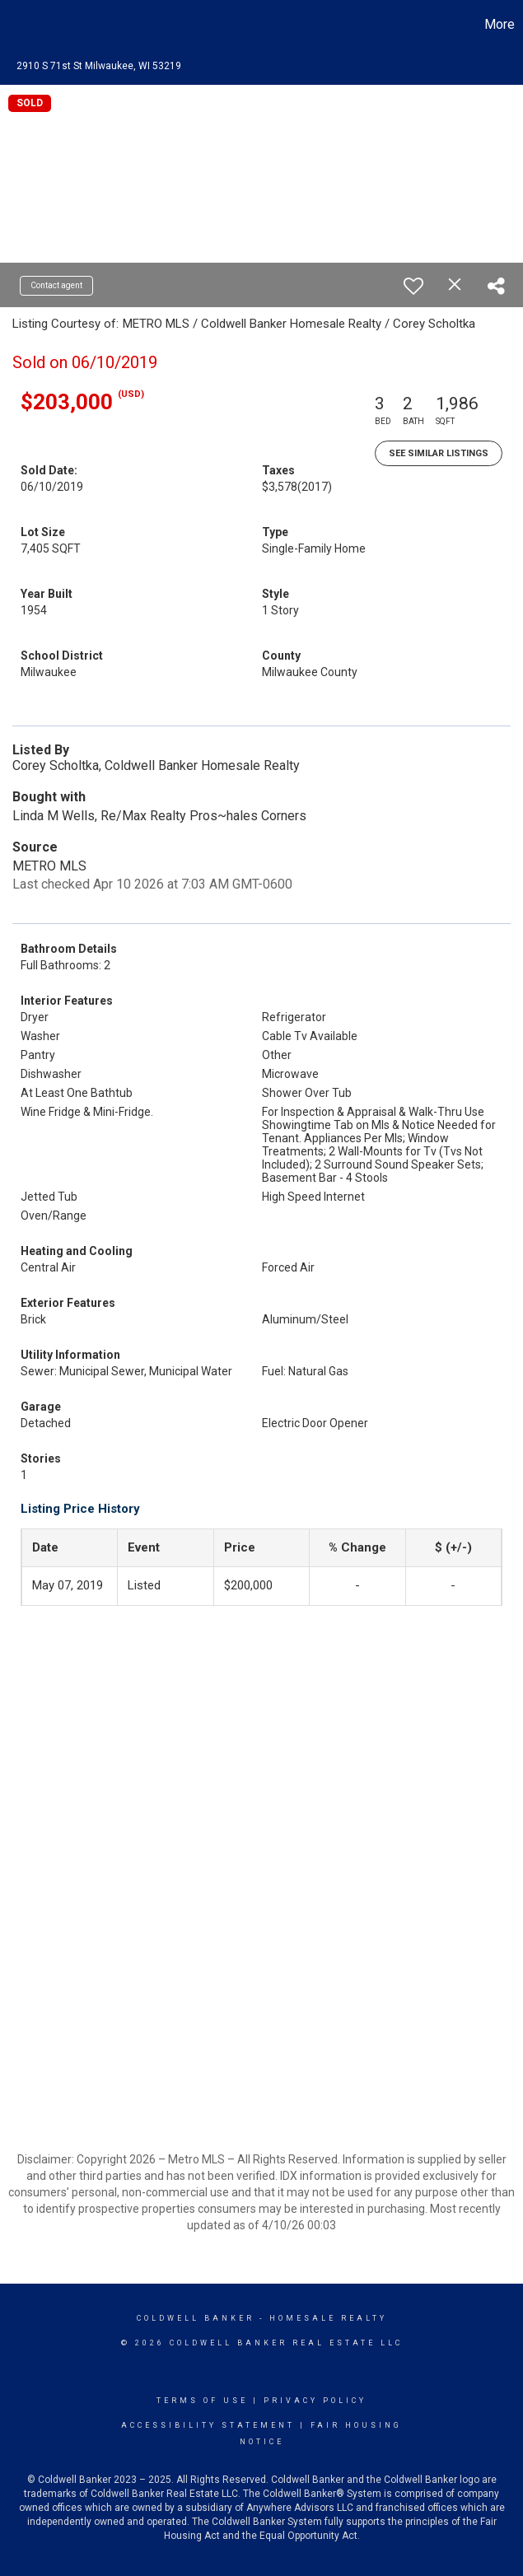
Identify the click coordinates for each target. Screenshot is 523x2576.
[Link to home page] (21, 24)
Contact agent (56, 285)
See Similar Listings (438, 453)
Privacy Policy (315, 2400)
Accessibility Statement (208, 2425)
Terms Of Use (202, 2400)
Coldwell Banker (195, 2318)
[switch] (413, 286)
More (499, 24)
